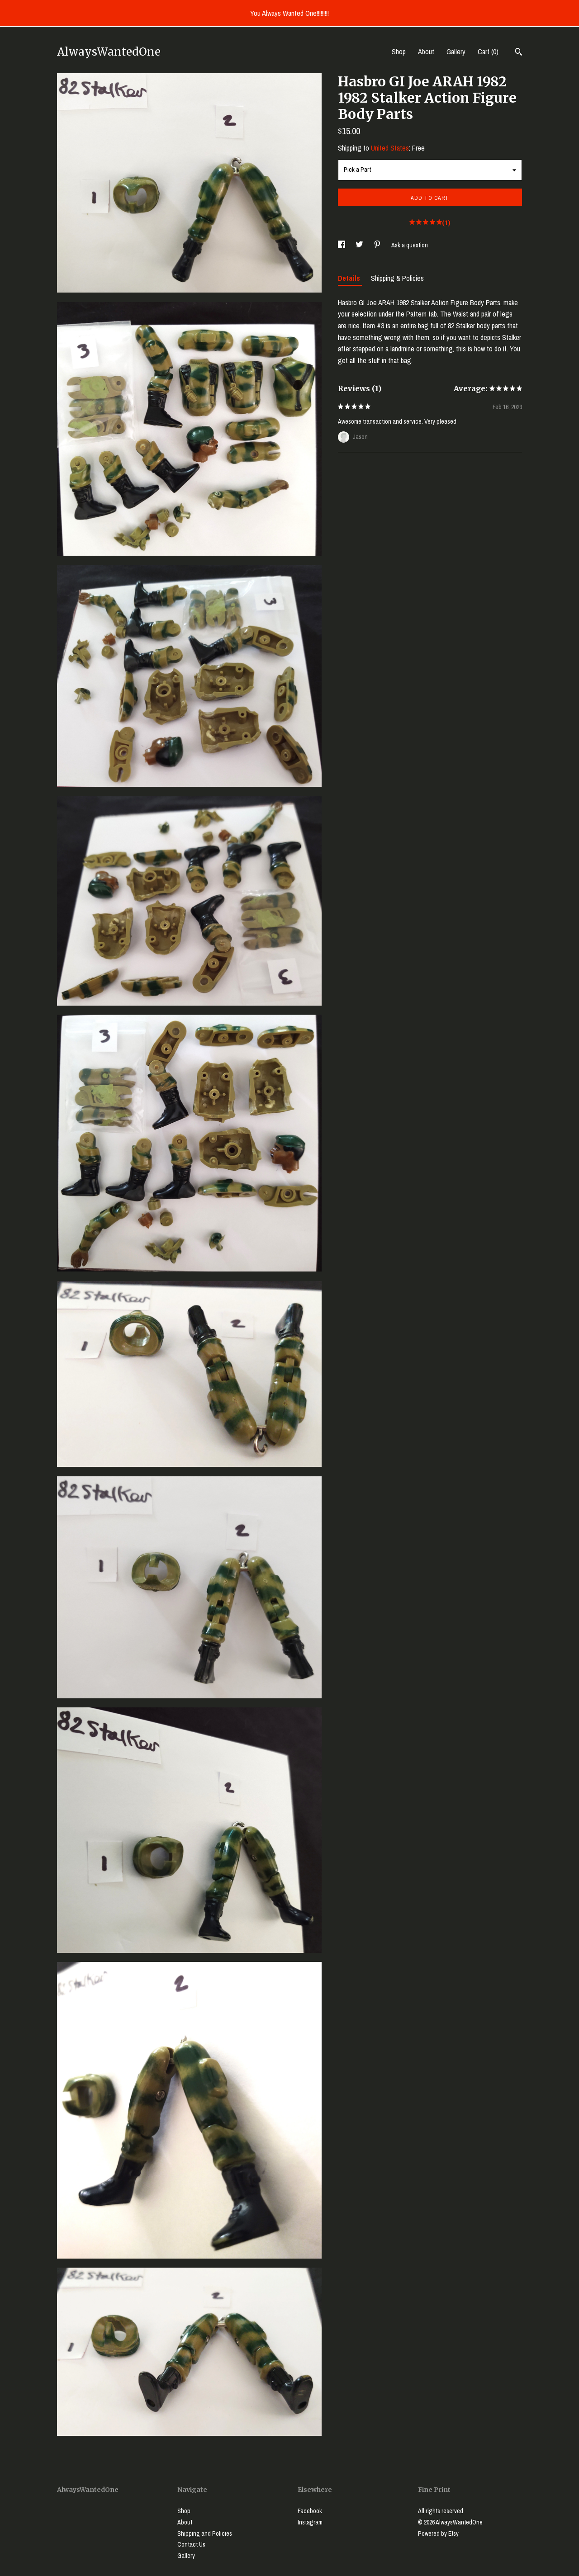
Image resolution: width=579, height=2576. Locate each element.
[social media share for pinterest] (378, 245)
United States (390, 148)
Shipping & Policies (397, 278)
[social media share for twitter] (360, 245)
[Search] (518, 53)
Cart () (488, 52)
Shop (399, 52)
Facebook (310, 2511)
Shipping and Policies (204, 2533)
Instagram (310, 2522)
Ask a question (409, 245)
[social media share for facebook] (342, 245)
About (426, 52)
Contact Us (191, 2544)
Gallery (455, 52)
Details (350, 278)
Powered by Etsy (438, 2533)
